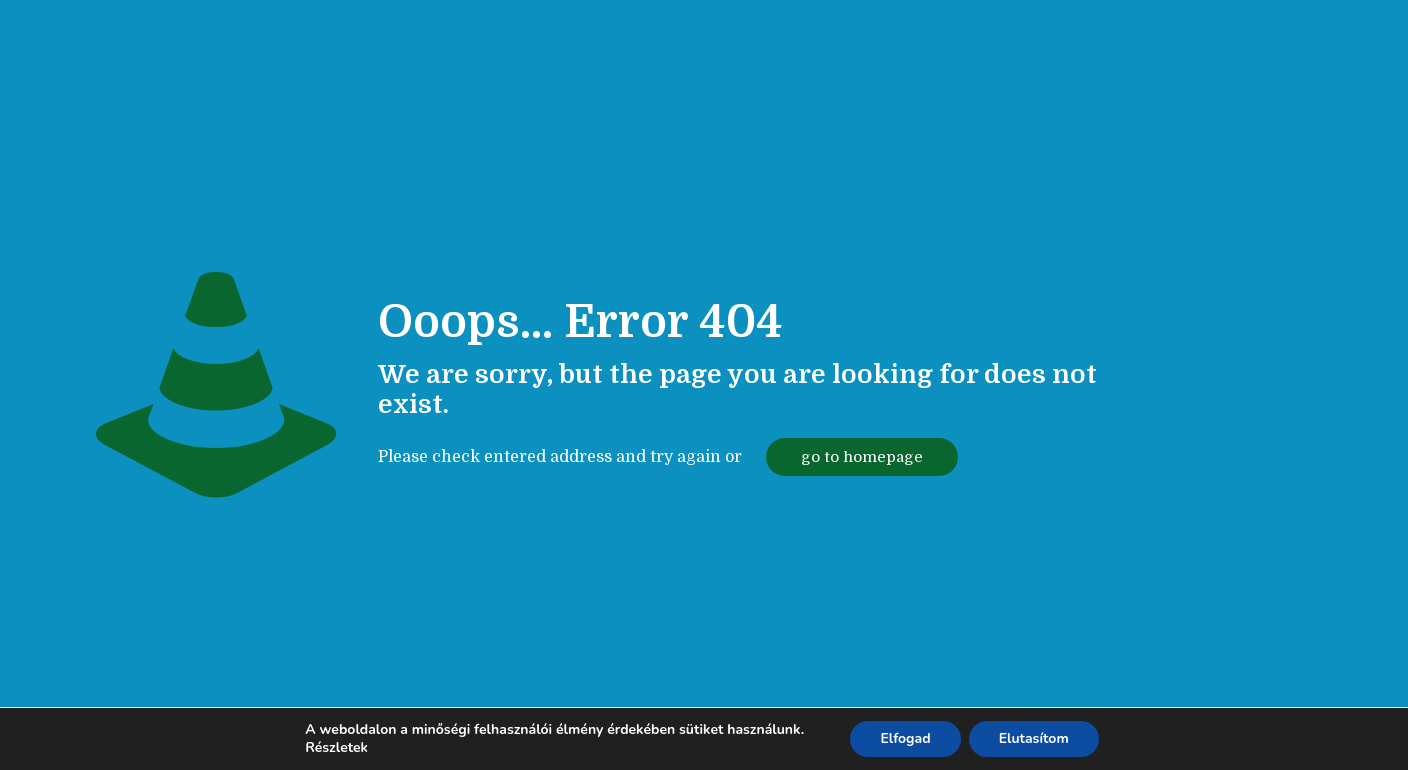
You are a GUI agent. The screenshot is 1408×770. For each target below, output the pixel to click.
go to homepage (862, 457)
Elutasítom (1034, 738)
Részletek (336, 748)
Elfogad (905, 738)
